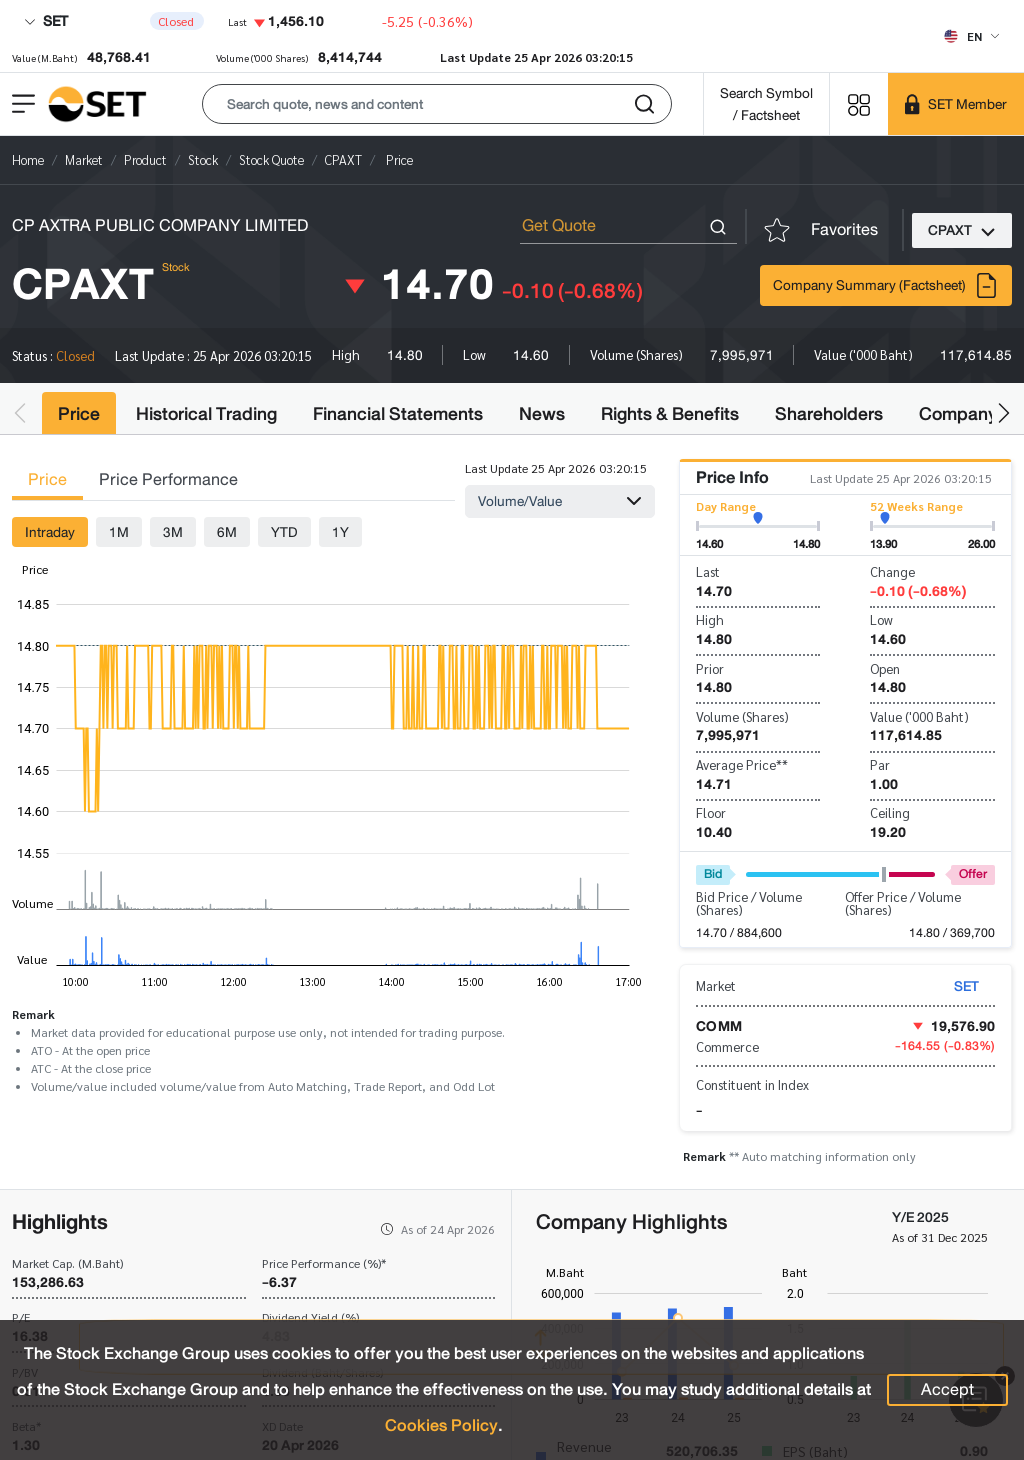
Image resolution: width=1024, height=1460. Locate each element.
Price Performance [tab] (168, 479)
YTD (284, 532)
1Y (340, 532)
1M (119, 532)
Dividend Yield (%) (310, 1317)
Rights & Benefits (670, 414)
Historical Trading (206, 414)
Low (881, 619)
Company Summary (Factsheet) (886, 285)
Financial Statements (398, 414)
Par (880, 764)
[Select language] (971, 36)
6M (227, 532)
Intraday (50, 532)
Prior (710, 668)
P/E (21, 1317)
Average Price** (742, 764)
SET (46, 21)
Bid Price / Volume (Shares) (749, 903)
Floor (711, 812)
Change (892, 571)
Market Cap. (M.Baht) (67, 1263)
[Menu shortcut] (859, 103)
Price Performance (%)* (324, 1263)
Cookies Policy (441, 1425)
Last (708, 571)
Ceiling (890, 812)
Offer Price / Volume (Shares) (903, 903)
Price (79, 414)
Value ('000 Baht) (919, 716)
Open (885, 668)
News (542, 414)
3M (173, 532)
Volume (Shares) (742, 716)
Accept (947, 1389)
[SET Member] (956, 104)
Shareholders (829, 414)
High (710, 619)
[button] (437, 104)
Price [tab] (47, 479)
